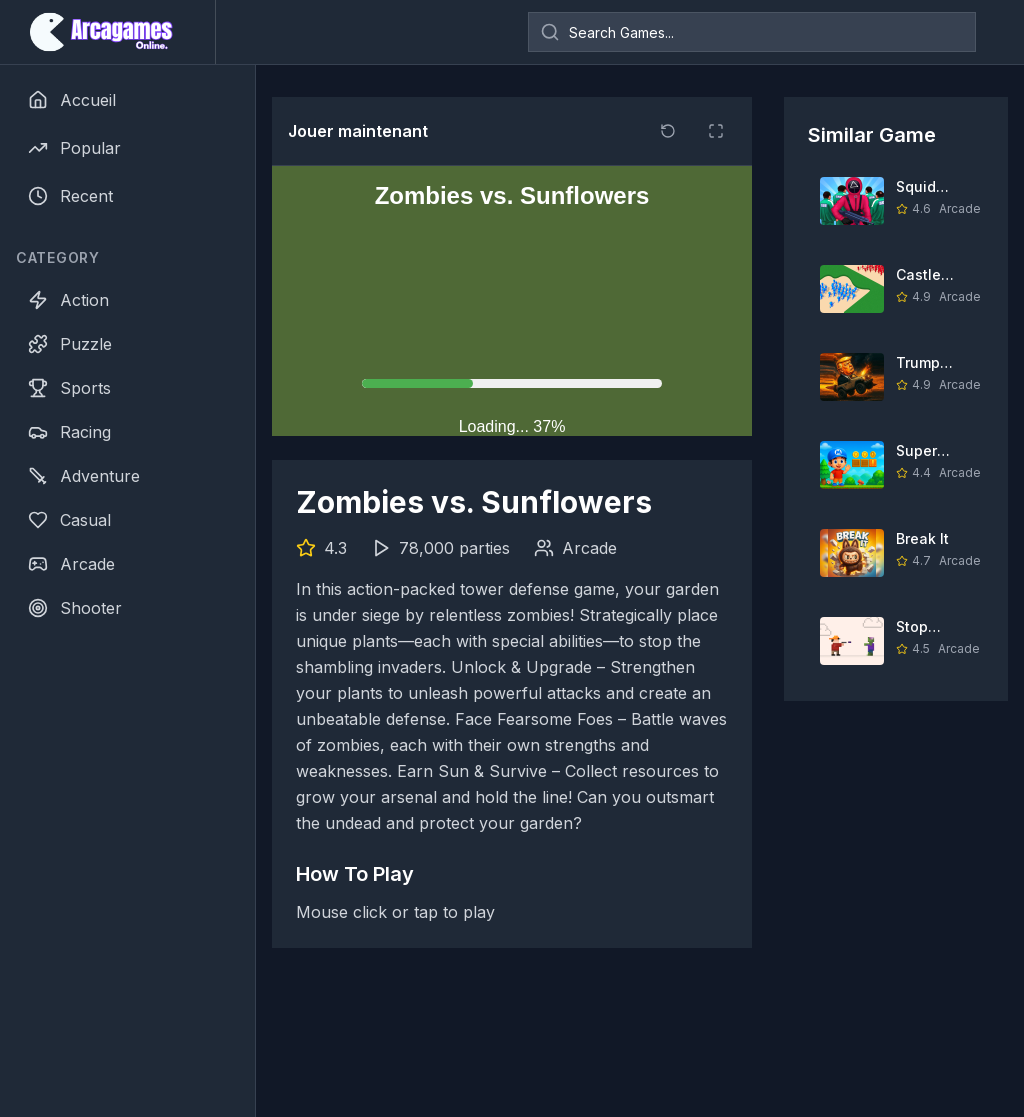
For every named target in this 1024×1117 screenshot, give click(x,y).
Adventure (84, 476)
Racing (69, 432)
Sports (69, 388)
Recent (70, 196)
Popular (74, 148)
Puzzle (70, 344)
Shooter (75, 608)
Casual (69, 520)
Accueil (72, 100)
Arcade (71, 564)
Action (68, 300)
